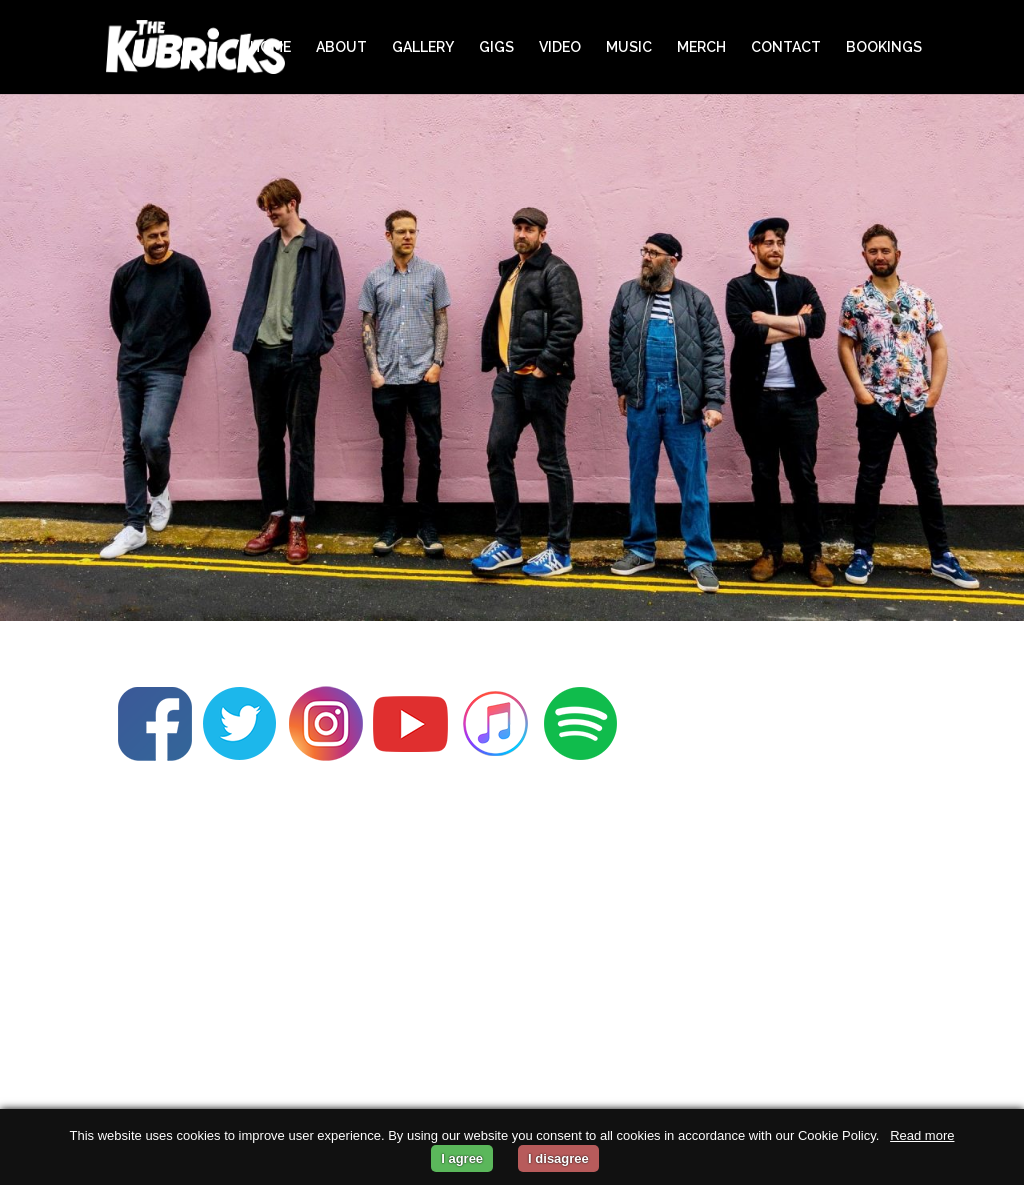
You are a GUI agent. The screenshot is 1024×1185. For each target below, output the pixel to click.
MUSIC (629, 47)
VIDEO (560, 47)
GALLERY (423, 47)
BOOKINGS (884, 47)
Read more (922, 1135)
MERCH (701, 47)
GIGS (496, 47)
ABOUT (341, 47)
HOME (270, 47)
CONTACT (786, 47)
